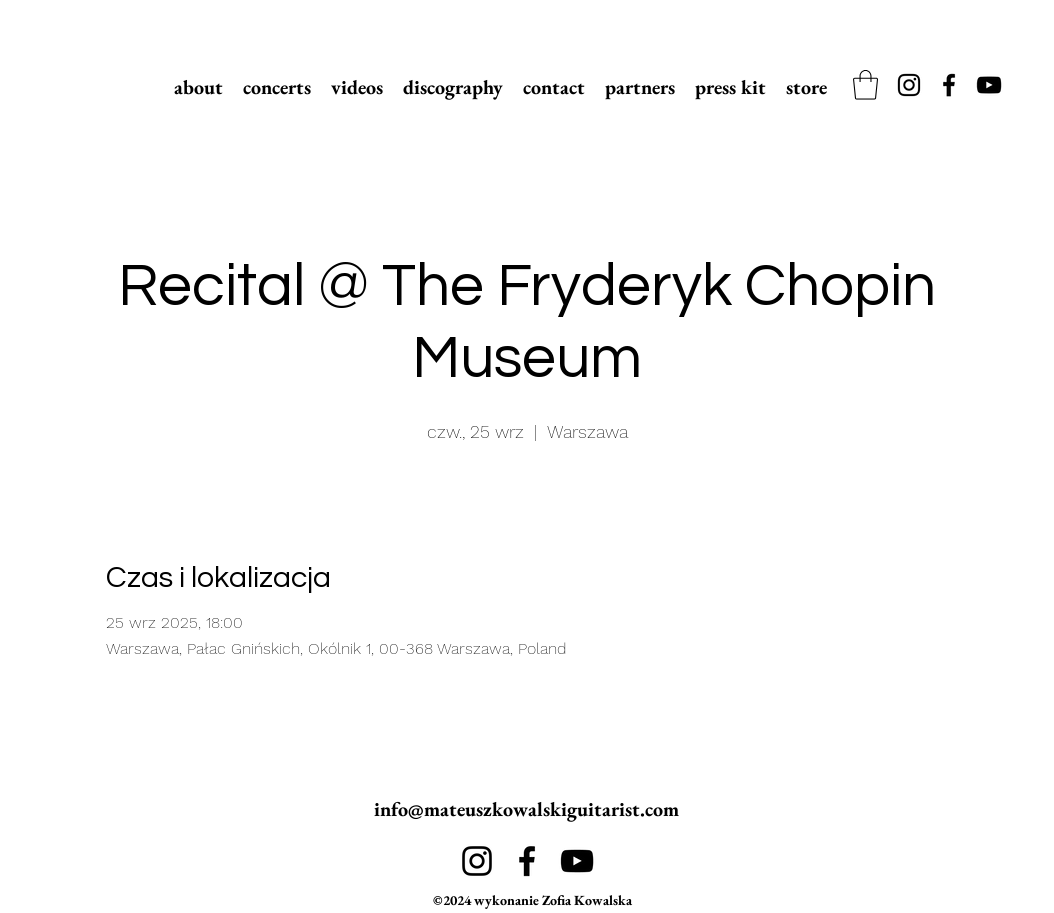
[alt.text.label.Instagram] (909, 85)
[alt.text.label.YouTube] (989, 85)
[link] (865, 85)
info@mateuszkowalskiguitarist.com (526, 809)
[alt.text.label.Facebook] (949, 85)
